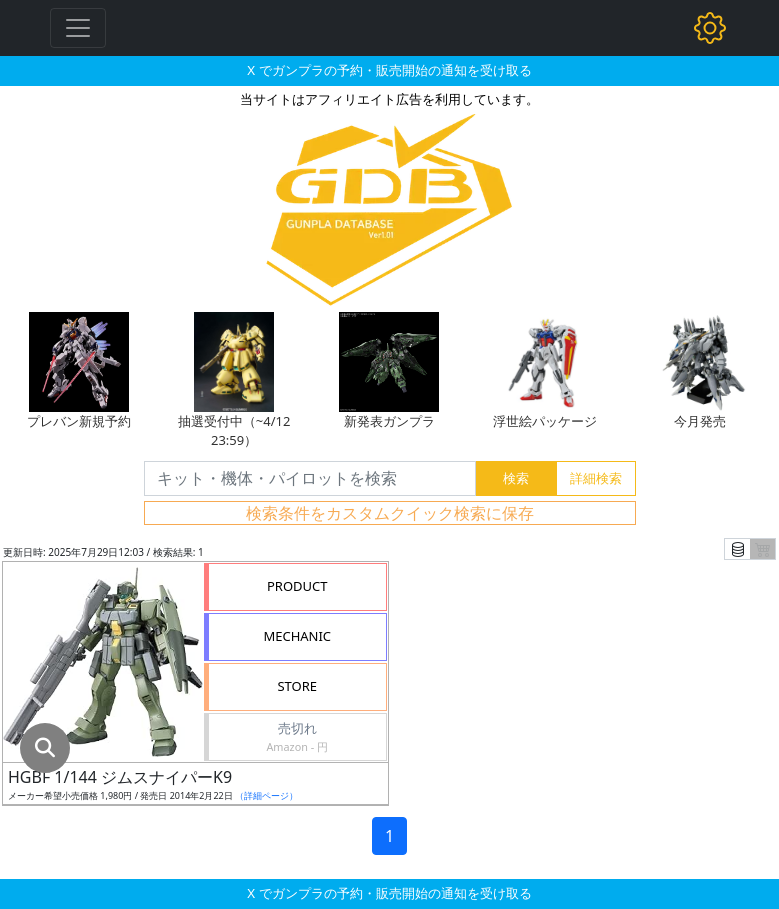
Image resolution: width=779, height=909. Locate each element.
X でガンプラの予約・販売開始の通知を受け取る (389, 70)
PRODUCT (297, 586)
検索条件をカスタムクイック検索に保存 (390, 513)
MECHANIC (297, 636)
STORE (297, 686)
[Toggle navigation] (78, 28)
